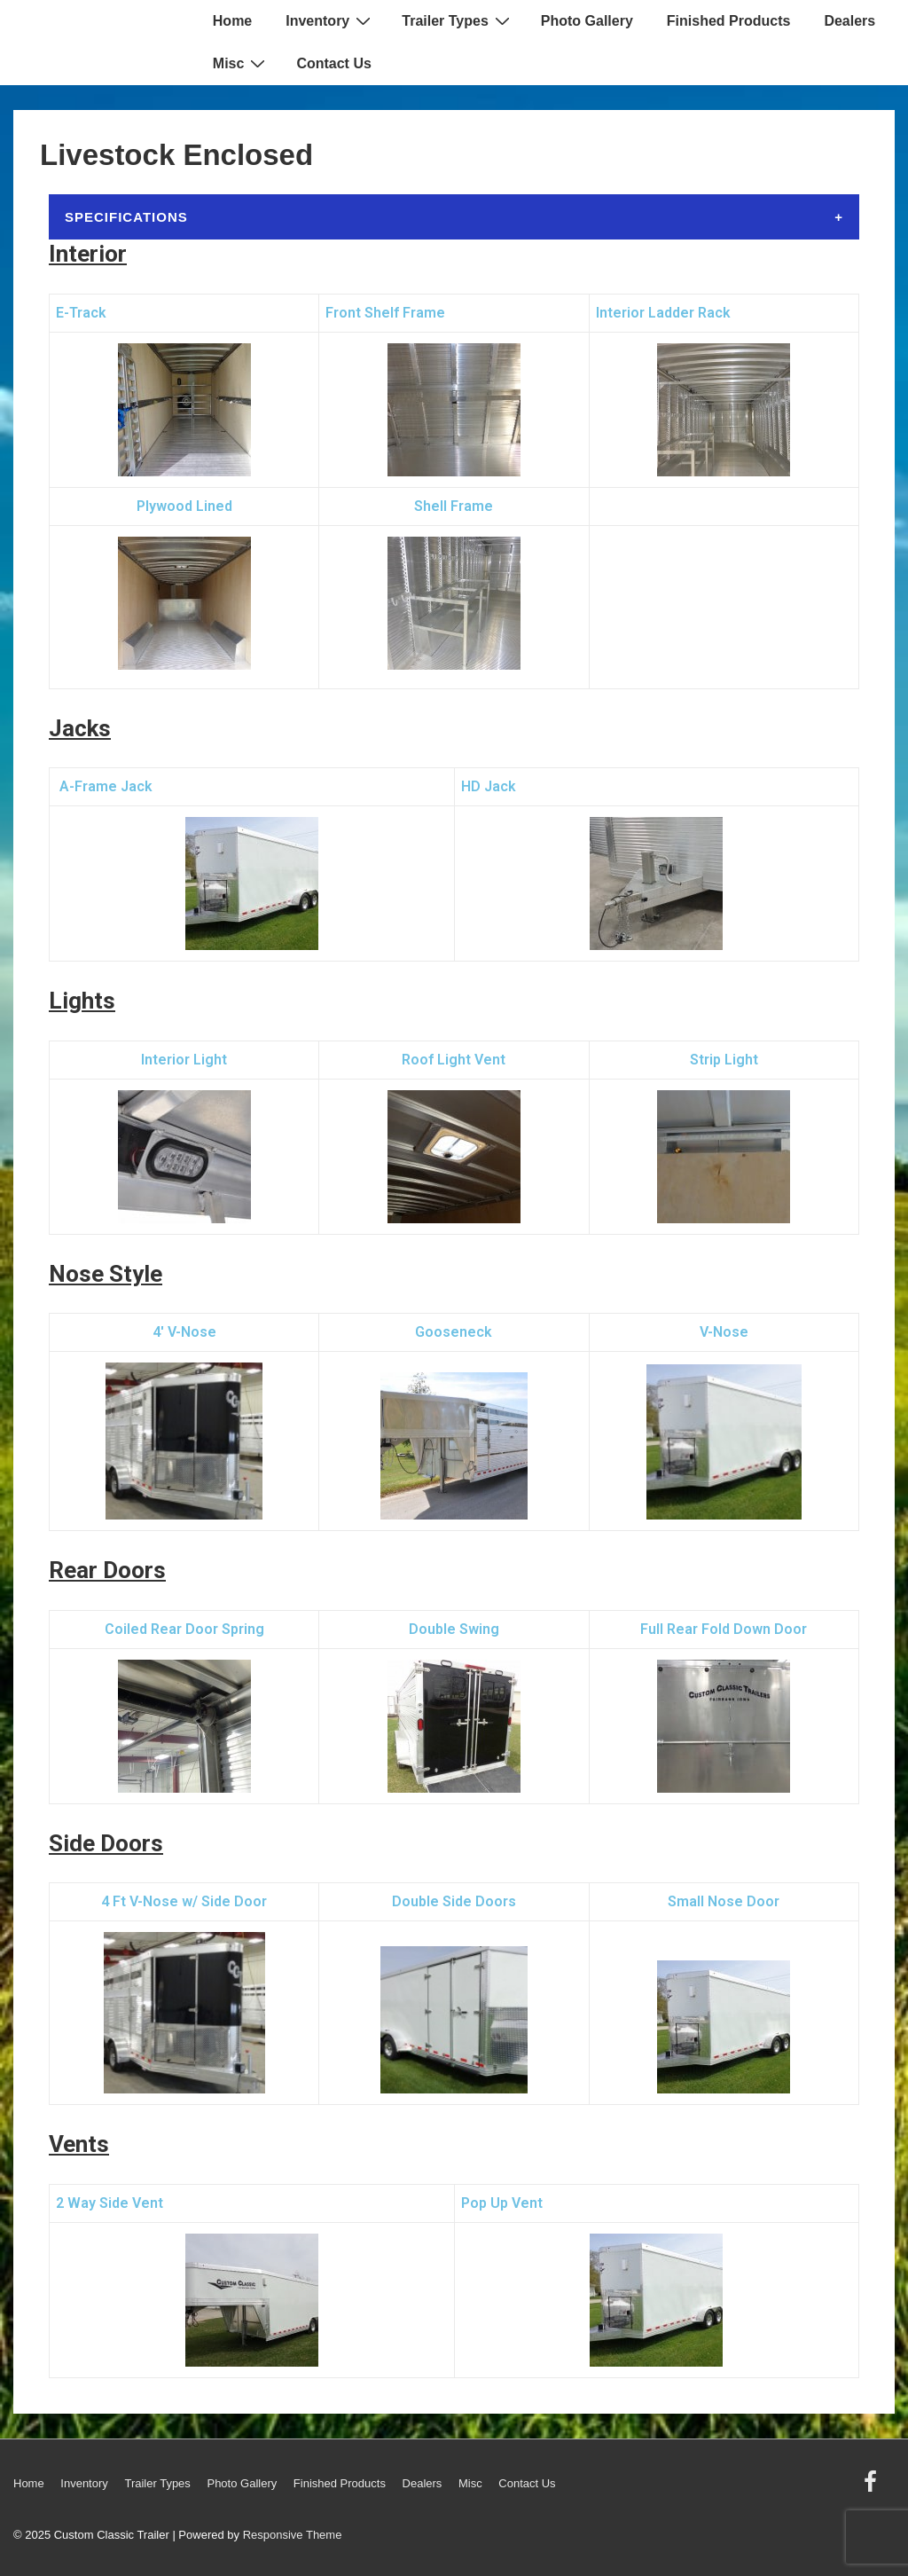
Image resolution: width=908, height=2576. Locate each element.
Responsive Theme (292, 2534)
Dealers (849, 20)
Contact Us (333, 63)
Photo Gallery (587, 20)
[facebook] (872, 2487)
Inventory (330, 20)
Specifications (126, 216)
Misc (241, 63)
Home (232, 20)
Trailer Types (458, 20)
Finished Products (729, 20)
